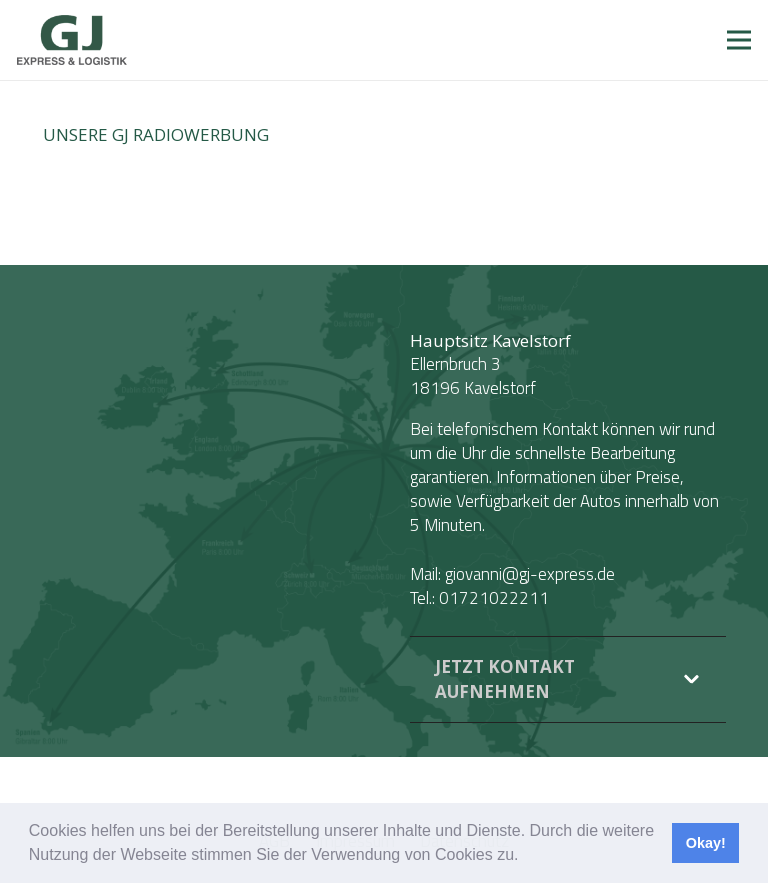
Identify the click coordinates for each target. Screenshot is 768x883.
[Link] (72, 40)
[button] (526, 857)
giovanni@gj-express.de (530, 574)
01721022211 (494, 598)
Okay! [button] (706, 843)
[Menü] (738, 40)
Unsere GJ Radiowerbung (156, 134)
